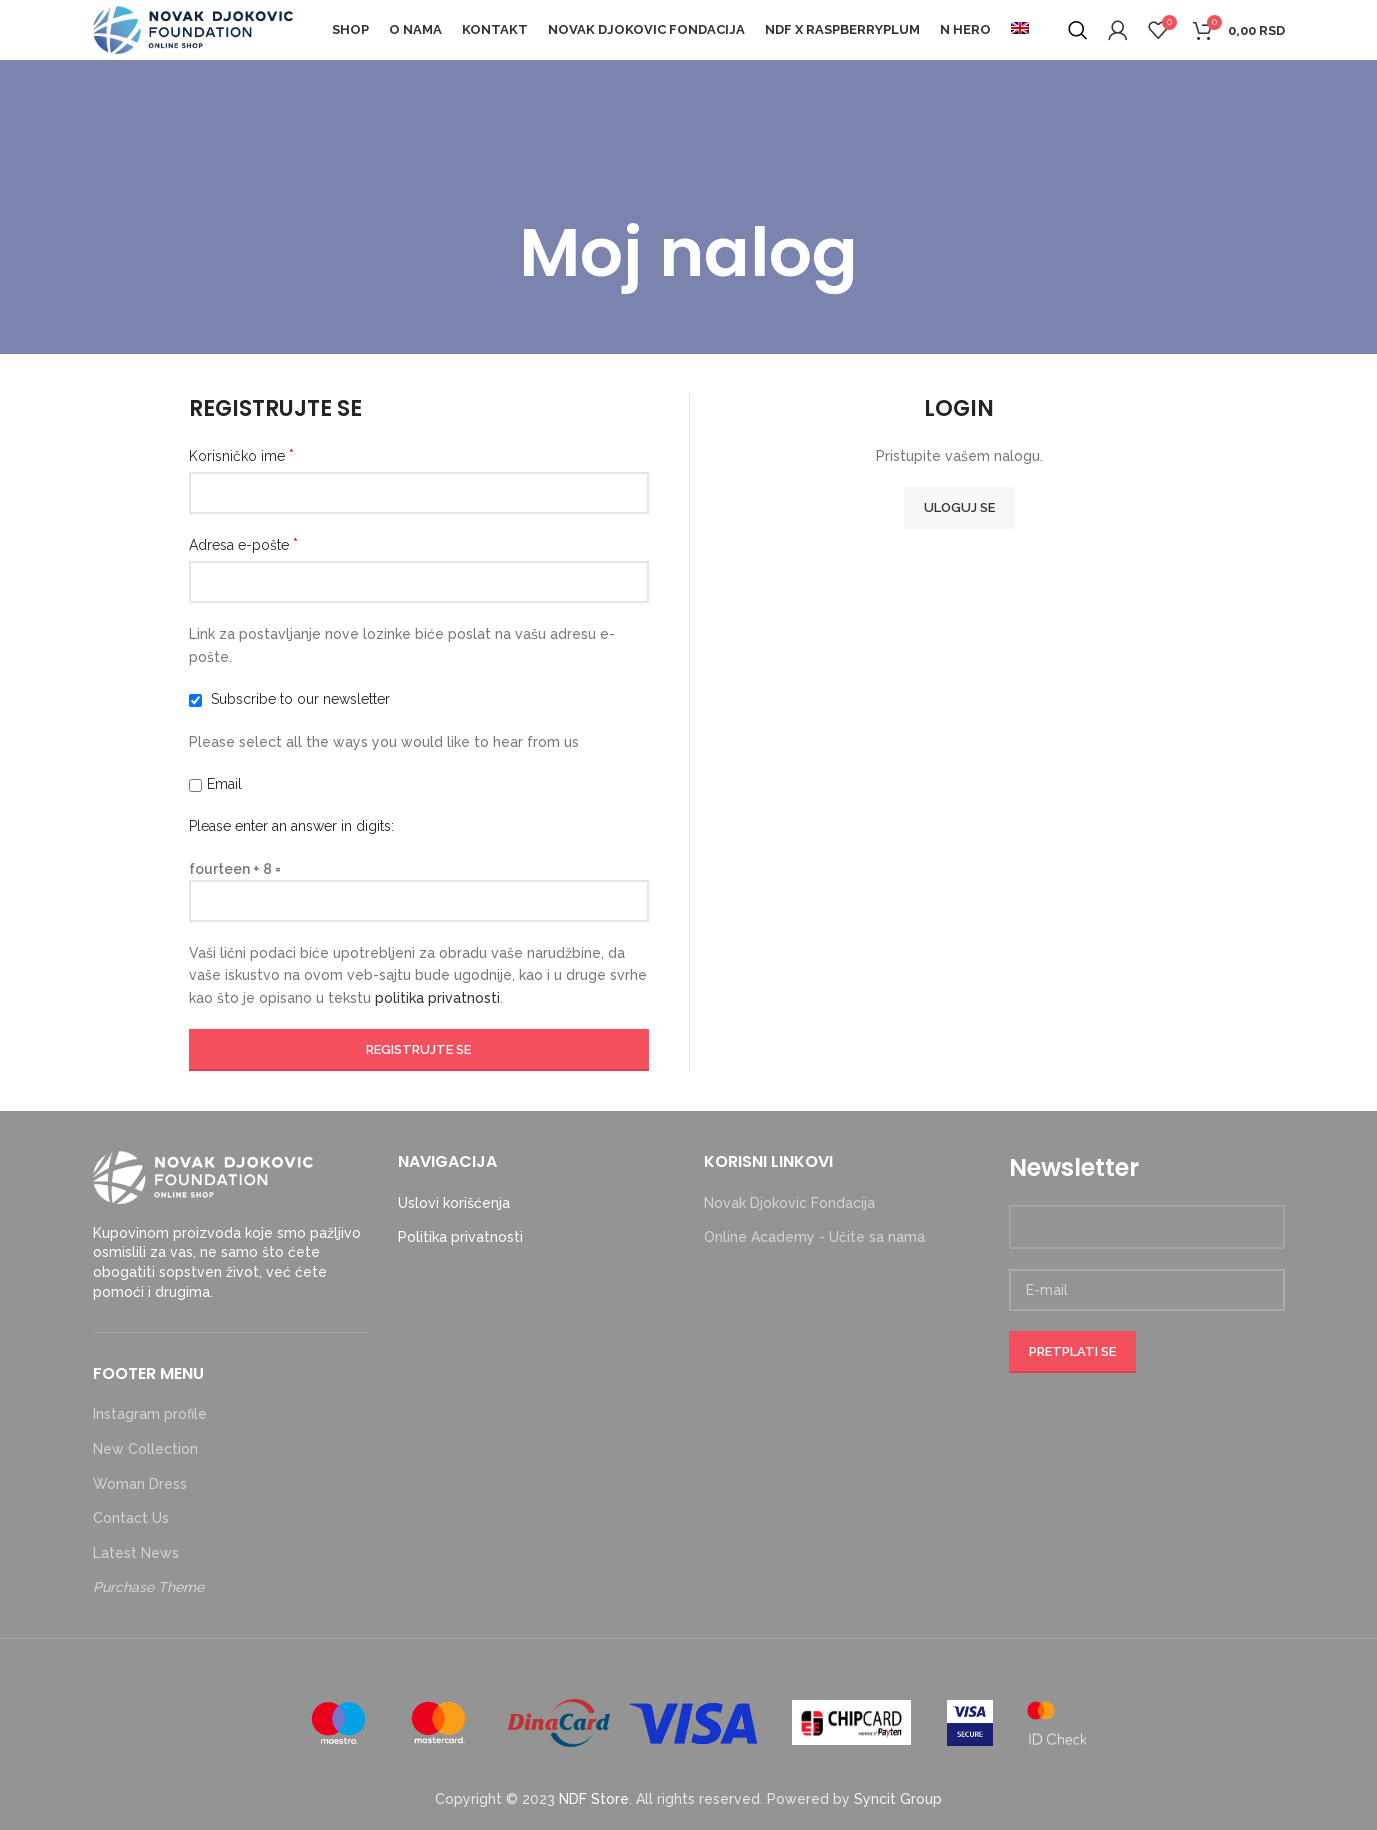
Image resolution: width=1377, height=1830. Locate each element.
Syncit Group (898, 1799)
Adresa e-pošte (243, 544)
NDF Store (594, 1799)
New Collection (145, 1449)
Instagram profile (150, 1414)
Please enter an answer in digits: (291, 826)
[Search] (1078, 30)
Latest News (136, 1553)
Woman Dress (140, 1484)
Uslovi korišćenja (454, 1203)
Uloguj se (959, 507)
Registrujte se (418, 1049)
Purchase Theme (148, 1587)
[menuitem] (1020, 30)
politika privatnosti (437, 998)
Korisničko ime (241, 455)
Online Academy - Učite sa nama (814, 1237)
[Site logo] (193, 29)
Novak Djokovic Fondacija (789, 1203)
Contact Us (131, 1518)
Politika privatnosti (460, 1237)
